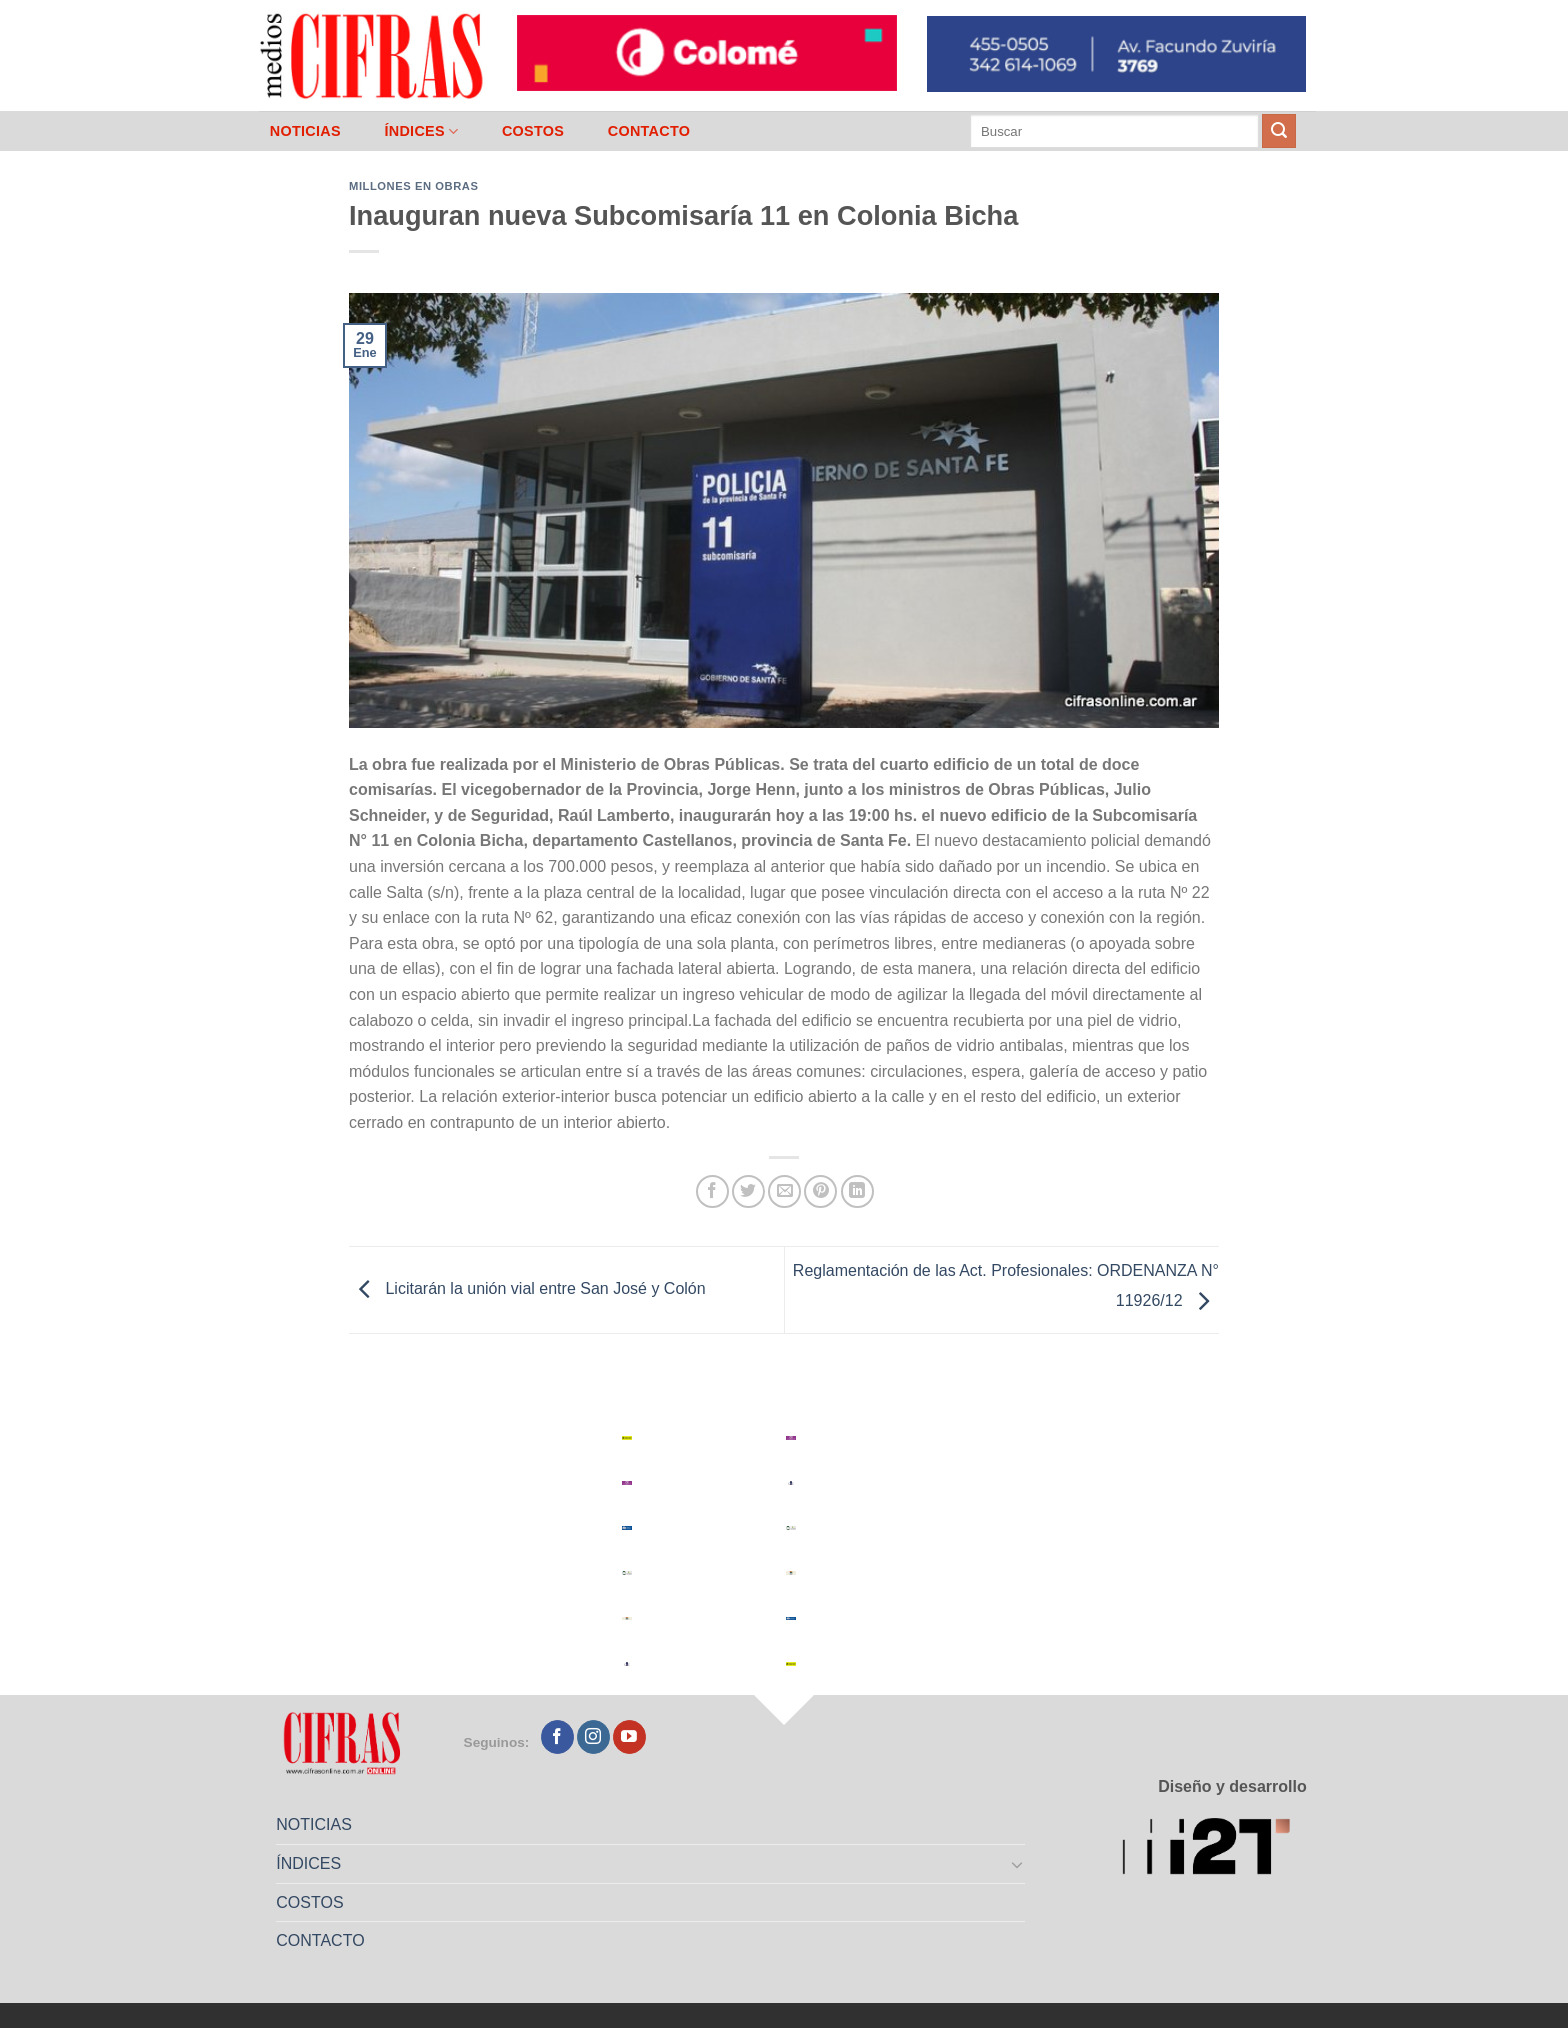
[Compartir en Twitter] (748, 1191)
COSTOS (533, 131)
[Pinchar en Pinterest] (820, 1191)
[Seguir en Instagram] (593, 1737)
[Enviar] (1279, 131)
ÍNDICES (421, 131)
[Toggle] (1018, 1864)
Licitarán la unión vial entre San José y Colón (527, 1288)
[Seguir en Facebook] (557, 1737)
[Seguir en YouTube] (629, 1737)
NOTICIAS (305, 131)
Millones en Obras (413, 186)
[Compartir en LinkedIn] (857, 1191)
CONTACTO (649, 131)
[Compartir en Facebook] (712, 1191)
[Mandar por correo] (784, 1191)
